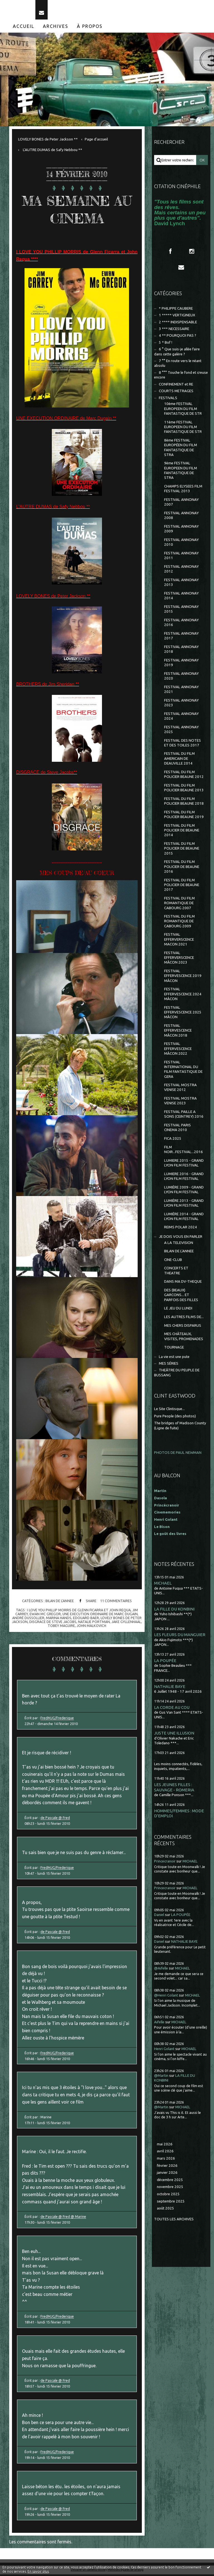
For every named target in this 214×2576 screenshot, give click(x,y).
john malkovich (91, 1627)
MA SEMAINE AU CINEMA (76, 211)
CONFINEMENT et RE (176, 386)
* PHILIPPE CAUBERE (176, 310)
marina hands (58, 1619)
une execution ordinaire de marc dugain (100, 1615)
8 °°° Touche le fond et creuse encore (181, 376)
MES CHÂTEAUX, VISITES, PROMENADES (183, 1337)
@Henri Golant (166, 1997)
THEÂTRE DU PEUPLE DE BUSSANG (177, 1374)
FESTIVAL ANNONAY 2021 (181, 690)
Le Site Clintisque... (169, 1410)
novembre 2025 (170, 2188)
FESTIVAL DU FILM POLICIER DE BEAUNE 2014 (181, 832)
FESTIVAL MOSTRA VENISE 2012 (180, 1089)
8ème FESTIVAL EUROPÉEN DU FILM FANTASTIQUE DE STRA (180, 449)
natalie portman (94, 1623)
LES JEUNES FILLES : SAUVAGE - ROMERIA (174, 1789)
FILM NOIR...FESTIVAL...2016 (183, 1150)
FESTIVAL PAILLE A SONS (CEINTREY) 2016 (183, 1115)
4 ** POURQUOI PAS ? (177, 337)
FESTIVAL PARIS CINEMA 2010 (177, 1129)
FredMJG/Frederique (57, 1719)
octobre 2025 (168, 2196)
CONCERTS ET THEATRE (176, 1272)
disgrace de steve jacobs (52, 1623)
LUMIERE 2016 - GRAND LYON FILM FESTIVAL (184, 1177)
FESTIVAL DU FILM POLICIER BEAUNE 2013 (184, 789)
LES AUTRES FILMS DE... (184, 1318)
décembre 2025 (170, 2181)
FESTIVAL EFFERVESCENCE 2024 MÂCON (182, 996)
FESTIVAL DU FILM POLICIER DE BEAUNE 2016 (181, 868)
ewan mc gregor (45, 1615)
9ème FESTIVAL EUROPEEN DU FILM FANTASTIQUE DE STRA (180, 472)
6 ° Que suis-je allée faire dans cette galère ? (177, 353)
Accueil (23, 27)
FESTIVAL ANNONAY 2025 (181, 730)
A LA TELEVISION (178, 1244)
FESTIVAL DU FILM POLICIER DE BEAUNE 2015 (181, 850)
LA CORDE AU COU (171, 1708)
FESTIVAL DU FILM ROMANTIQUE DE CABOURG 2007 (179, 905)
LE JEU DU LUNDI (178, 1310)
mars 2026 (166, 2160)
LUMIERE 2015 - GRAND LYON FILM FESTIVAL (184, 1164)
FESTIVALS (168, 399)
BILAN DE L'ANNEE (59, 1602)
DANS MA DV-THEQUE (183, 1283)
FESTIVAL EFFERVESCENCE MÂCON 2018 (178, 1032)
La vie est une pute (174, 1358)
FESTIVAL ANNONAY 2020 (181, 677)
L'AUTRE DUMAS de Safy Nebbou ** (52, 151)
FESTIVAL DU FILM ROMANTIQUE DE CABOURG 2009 (179, 923)
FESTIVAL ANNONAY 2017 (181, 637)
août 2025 (165, 2210)
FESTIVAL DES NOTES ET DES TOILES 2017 (182, 744)
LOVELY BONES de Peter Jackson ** (48, 141)
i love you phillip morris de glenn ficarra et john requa (79, 1611)
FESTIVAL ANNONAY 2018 (181, 650)
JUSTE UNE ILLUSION (174, 1734)
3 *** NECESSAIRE (174, 330)
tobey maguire (61, 1627)
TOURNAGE (174, 1349)
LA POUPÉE (165, 1662)
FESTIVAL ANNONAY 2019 (181, 663)
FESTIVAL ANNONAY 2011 (181, 557)
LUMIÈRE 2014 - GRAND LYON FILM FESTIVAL (184, 1217)
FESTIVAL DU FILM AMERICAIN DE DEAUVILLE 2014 (179, 760)
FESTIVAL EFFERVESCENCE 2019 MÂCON (182, 977)
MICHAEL (163, 1584)
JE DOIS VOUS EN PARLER (180, 1238)
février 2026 (167, 2167)
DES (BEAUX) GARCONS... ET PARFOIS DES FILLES (181, 1297)
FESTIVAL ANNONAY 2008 (181, 517)
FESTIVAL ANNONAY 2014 (181, 597)
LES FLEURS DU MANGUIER (179, 1636)
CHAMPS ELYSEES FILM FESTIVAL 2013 (183, 490)
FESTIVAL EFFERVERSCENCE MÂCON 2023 (179, 959)
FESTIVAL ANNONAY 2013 (181, 583)
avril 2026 (165, 2153)
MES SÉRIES (168, 1365)
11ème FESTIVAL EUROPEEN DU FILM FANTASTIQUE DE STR (183, 428)
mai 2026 (164, 2145)
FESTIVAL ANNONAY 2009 (181, 530)
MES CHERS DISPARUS (182, 1327)
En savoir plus (38, 2571)
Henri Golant (165, 1521)
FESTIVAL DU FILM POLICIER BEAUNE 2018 (184, 802)
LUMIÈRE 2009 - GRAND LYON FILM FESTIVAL (184, 1191)
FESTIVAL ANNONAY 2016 (181, 624)
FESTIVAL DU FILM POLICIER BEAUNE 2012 (184, 776)
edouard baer (86, 1619)
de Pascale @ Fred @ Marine (63, 2218)
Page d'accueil (96, 141)
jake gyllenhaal (126, 1623)
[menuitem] (23, 28)
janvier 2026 (167, 2174)
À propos (90, 27)
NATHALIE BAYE (169, 1687)
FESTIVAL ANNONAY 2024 (181, 717)
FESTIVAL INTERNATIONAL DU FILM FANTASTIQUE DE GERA (183, 1070)
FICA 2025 (172, 1140)
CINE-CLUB (173, 1261)
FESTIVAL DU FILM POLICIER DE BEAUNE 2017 (181, 886)
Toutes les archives (174, 2221)
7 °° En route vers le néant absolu (177, 364)
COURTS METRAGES (176, 392)
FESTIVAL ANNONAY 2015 (181, 610)
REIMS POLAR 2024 (180, 1229)
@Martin (161, 2077)
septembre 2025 (171, 2203)
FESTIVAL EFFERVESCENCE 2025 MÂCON (182, 1014)
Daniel (159, 1916)
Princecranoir (165, 1863)
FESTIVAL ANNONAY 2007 (181, 503)
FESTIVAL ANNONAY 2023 (181, 704)
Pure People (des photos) (175, 1417)
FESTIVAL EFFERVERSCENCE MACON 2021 (179, 941)
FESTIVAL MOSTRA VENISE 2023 (180, 1102)
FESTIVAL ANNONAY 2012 (181, 570)
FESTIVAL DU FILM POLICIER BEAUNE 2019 (184, 815)
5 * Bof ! (165, 344)
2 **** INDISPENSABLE (178, 323)
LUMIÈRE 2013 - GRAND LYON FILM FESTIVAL (184, 1204)
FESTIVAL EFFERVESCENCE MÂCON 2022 (178, 1050)
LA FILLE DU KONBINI (174, 1610)
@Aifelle (161, 1970)
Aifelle (159, 2023)
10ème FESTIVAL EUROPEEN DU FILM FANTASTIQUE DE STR (183, 410)
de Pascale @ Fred (55, 1819)
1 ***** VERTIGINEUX (177, 317)
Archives (55, 27)
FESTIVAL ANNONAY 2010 (181, 543)
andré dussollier (28, 1619)
